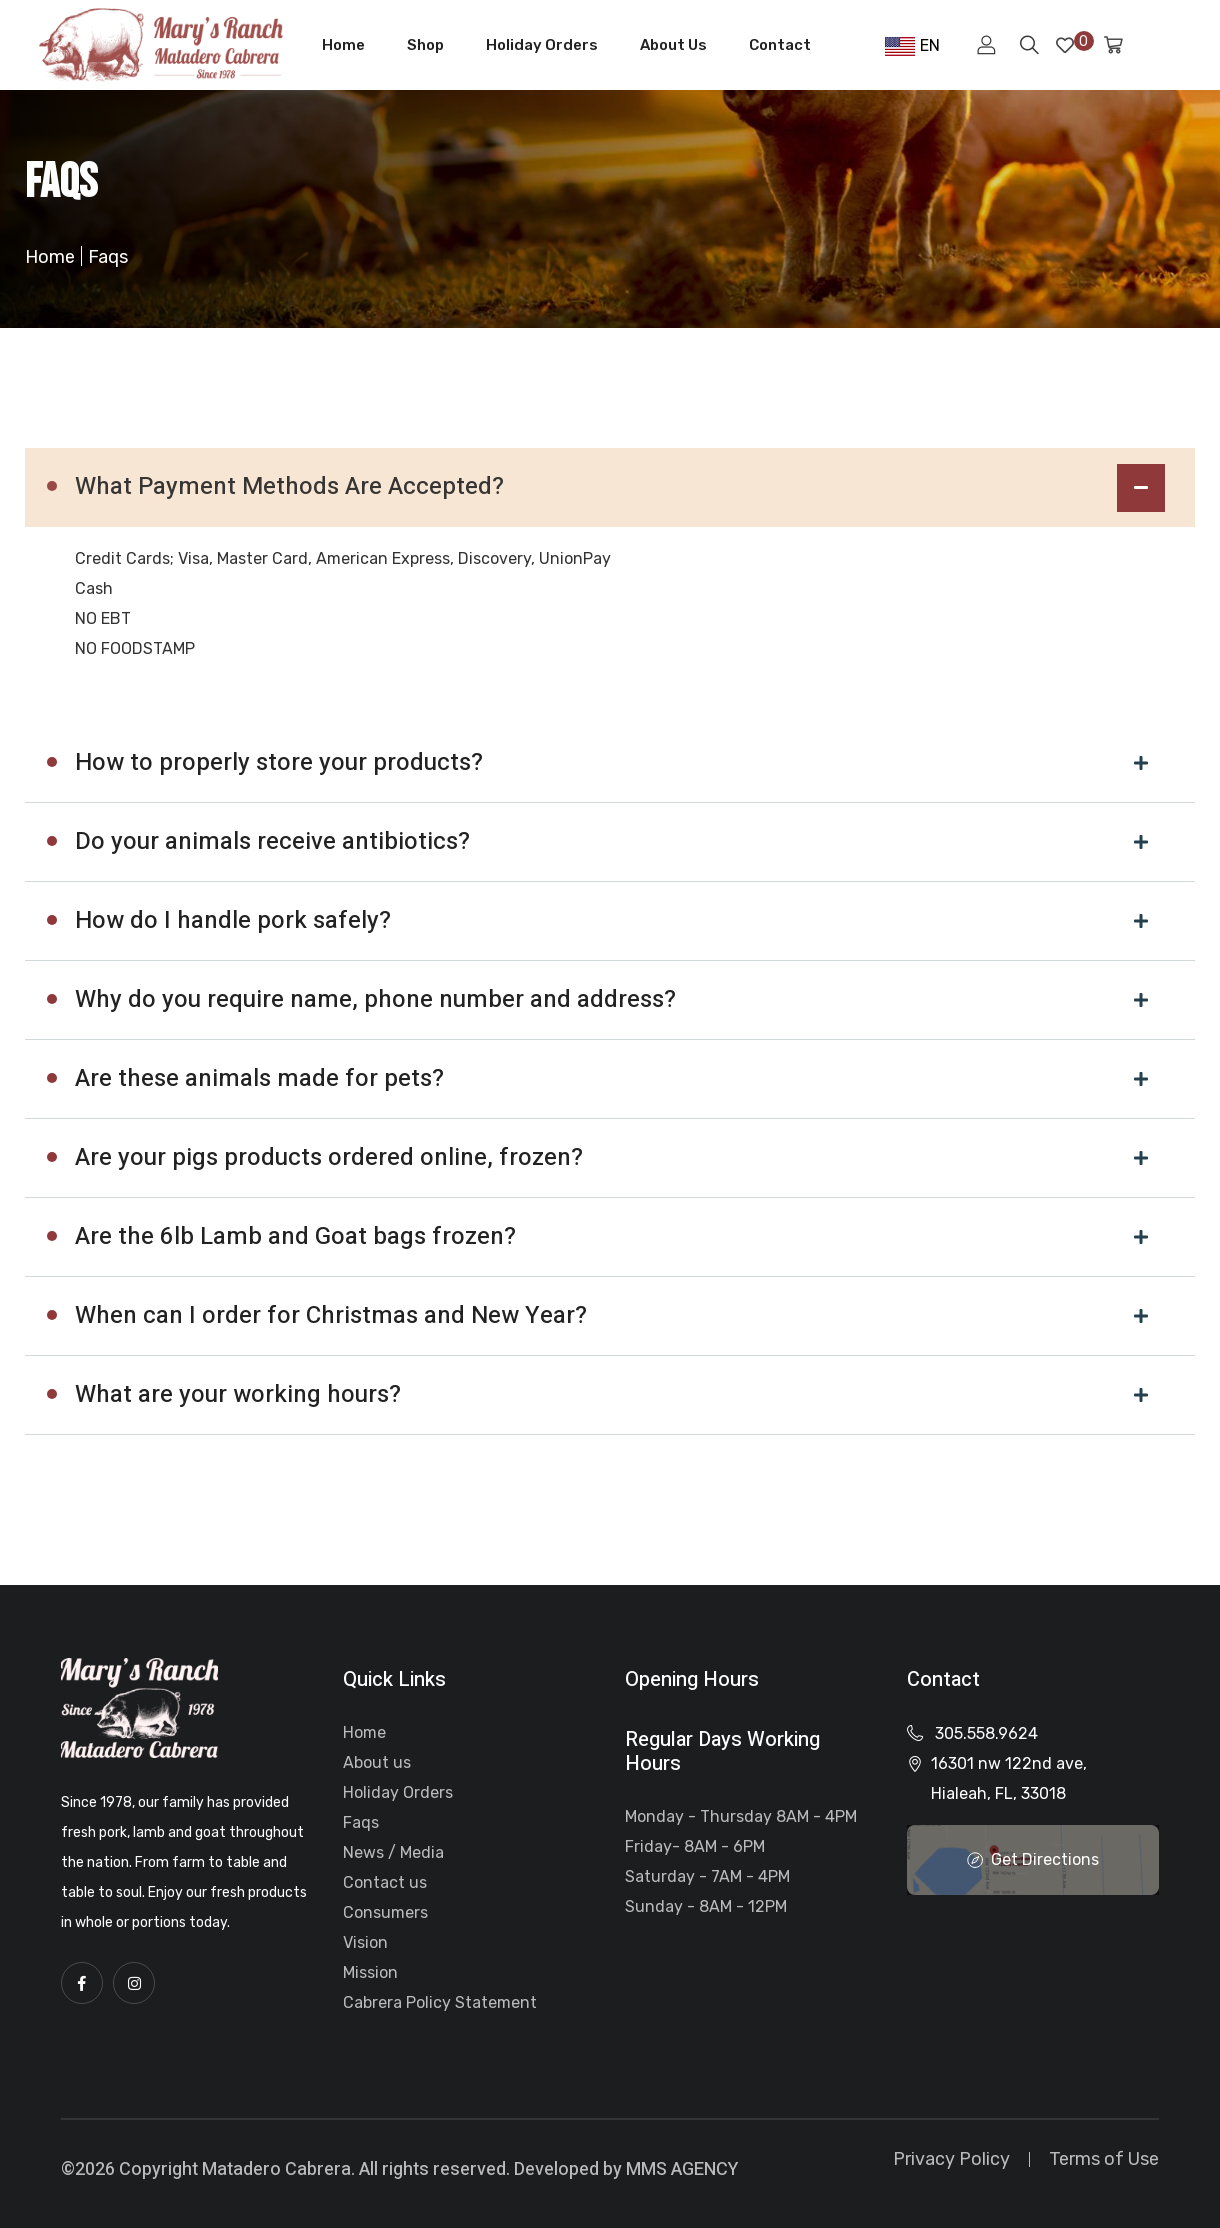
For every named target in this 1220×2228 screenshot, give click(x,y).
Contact (780, 45)
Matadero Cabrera (276, 2169)
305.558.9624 (986, 1733)
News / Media (393, 1852)
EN (912, 46)
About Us (673, 45)
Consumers (385, 1912)
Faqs (361, 1822)
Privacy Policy (951, 2159)
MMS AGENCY (682, 2169)
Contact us (385, 1882)
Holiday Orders (542, 45)
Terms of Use (1104, 2159)
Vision (365, 1942)
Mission (370, 1972)
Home (343, 45)
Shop (425, 45)
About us (377, 1762)
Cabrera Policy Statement (440, 2002)
